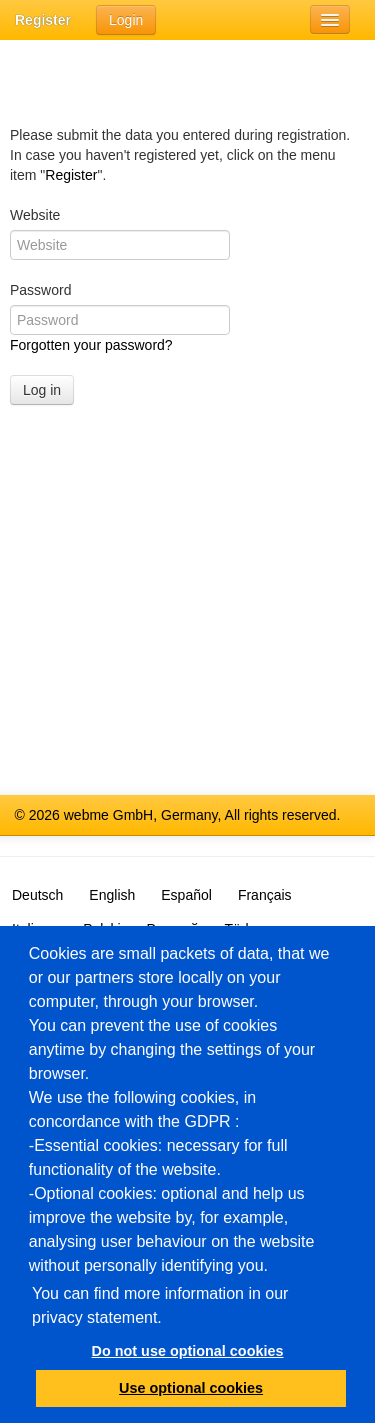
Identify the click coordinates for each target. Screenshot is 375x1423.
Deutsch (37, 895)
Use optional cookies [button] (191, 1388)
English (112, 895)
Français (265, 895)
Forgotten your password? (91, 345)
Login (126, 20)
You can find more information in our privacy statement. (160, 1305)
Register (43, 20)
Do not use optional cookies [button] (188, 1351)
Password (40, 290)
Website (35, 215)
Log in (42, 390)
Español (186, 895)
